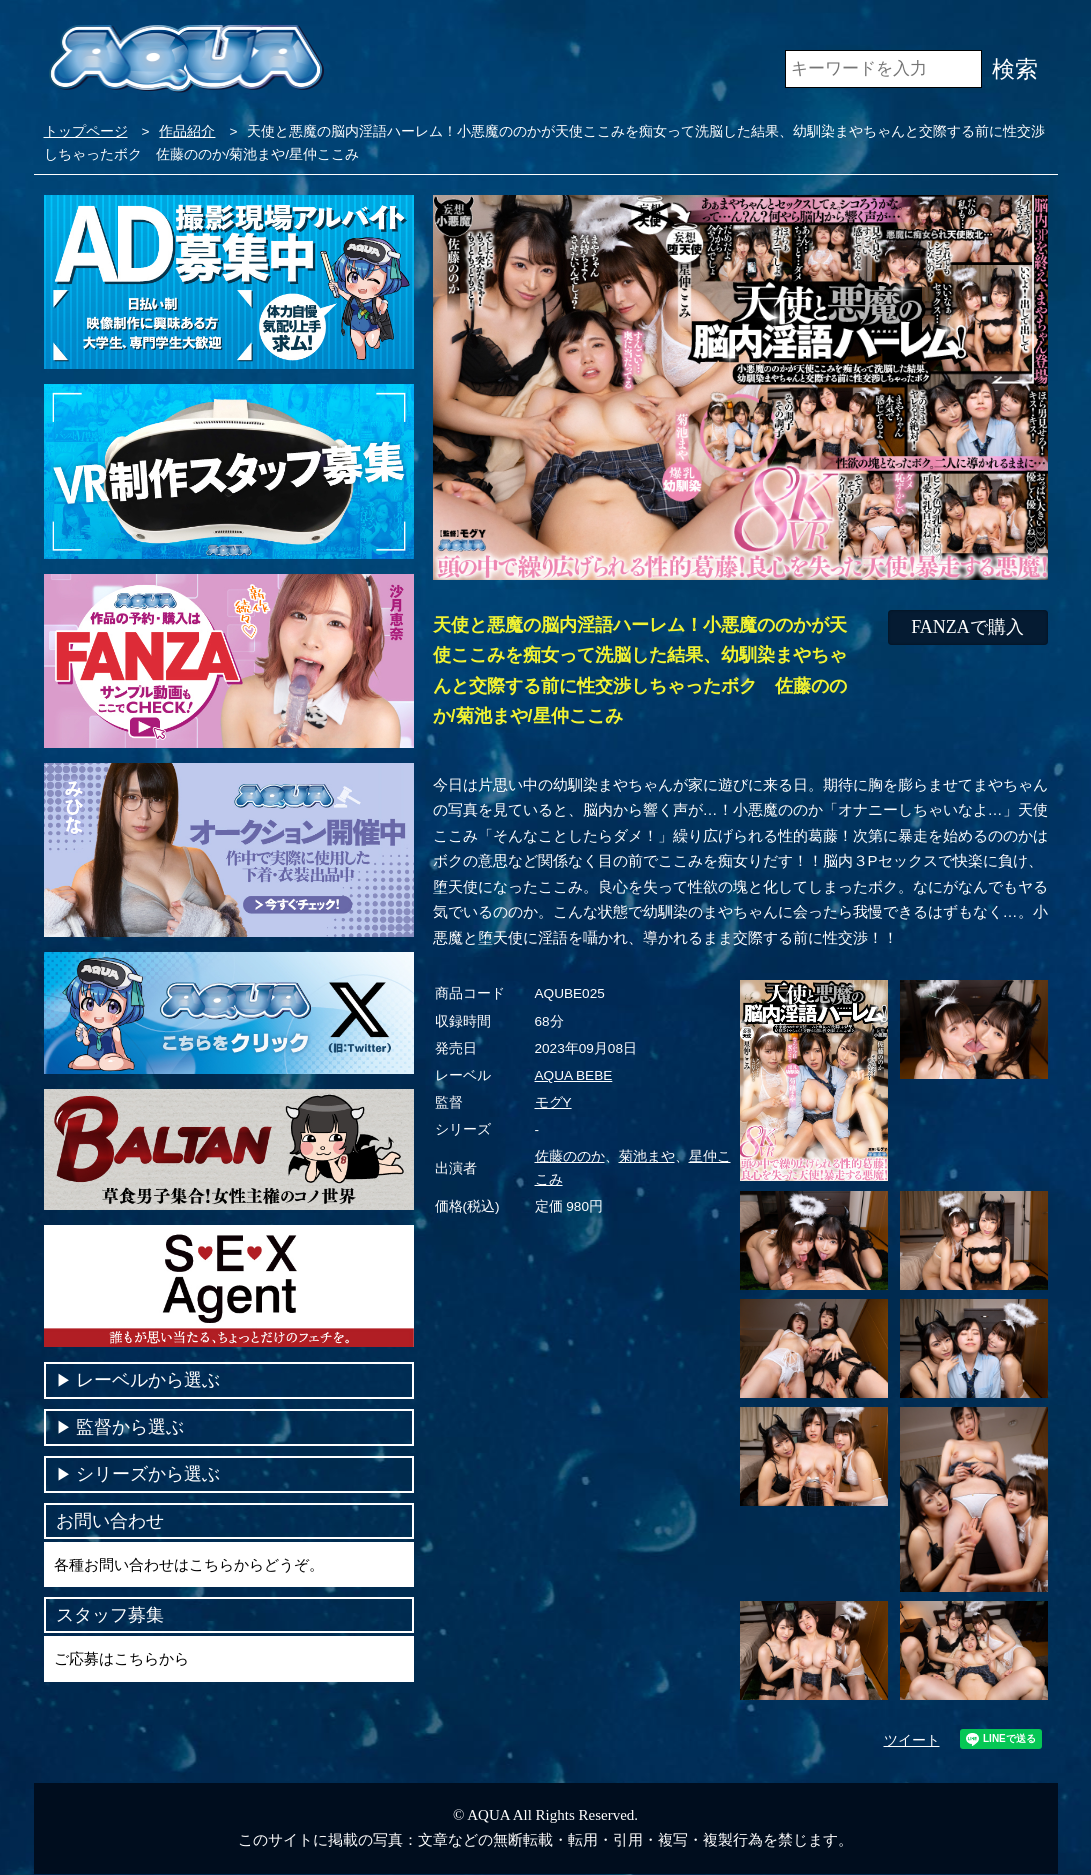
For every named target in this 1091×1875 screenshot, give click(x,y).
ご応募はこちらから (121, 1658)
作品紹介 (187, 131)
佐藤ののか (570, 1156)
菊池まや (647, 1156)
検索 (1015, 69)
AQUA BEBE (574, 1075)
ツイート (912, 1740)
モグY (553, 1102)
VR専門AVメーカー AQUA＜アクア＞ (186, 59)
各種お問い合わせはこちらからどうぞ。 (189, 1564)
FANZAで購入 (967, 627)
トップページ (86, 131)
